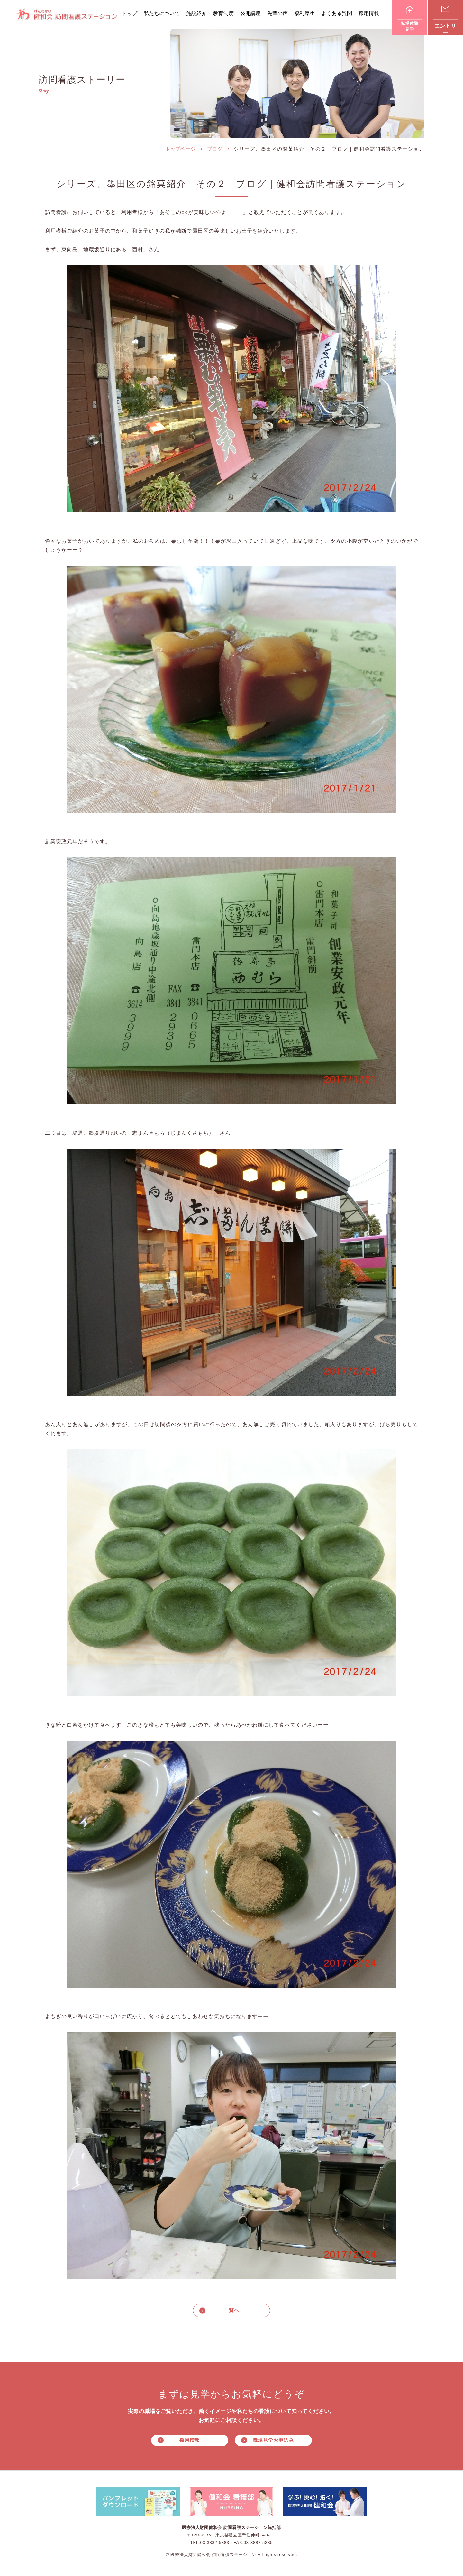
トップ (129, 13)
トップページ (180, 149)
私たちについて (162, 13)
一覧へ (231, 2310)
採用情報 (369, 13)
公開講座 (250, 13)
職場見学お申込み (273, 2441)
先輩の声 (277, 13)
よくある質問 (336, 13)
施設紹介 (196, 13)
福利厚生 (304, 13)
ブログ (214, 149)
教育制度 (223, 13)
